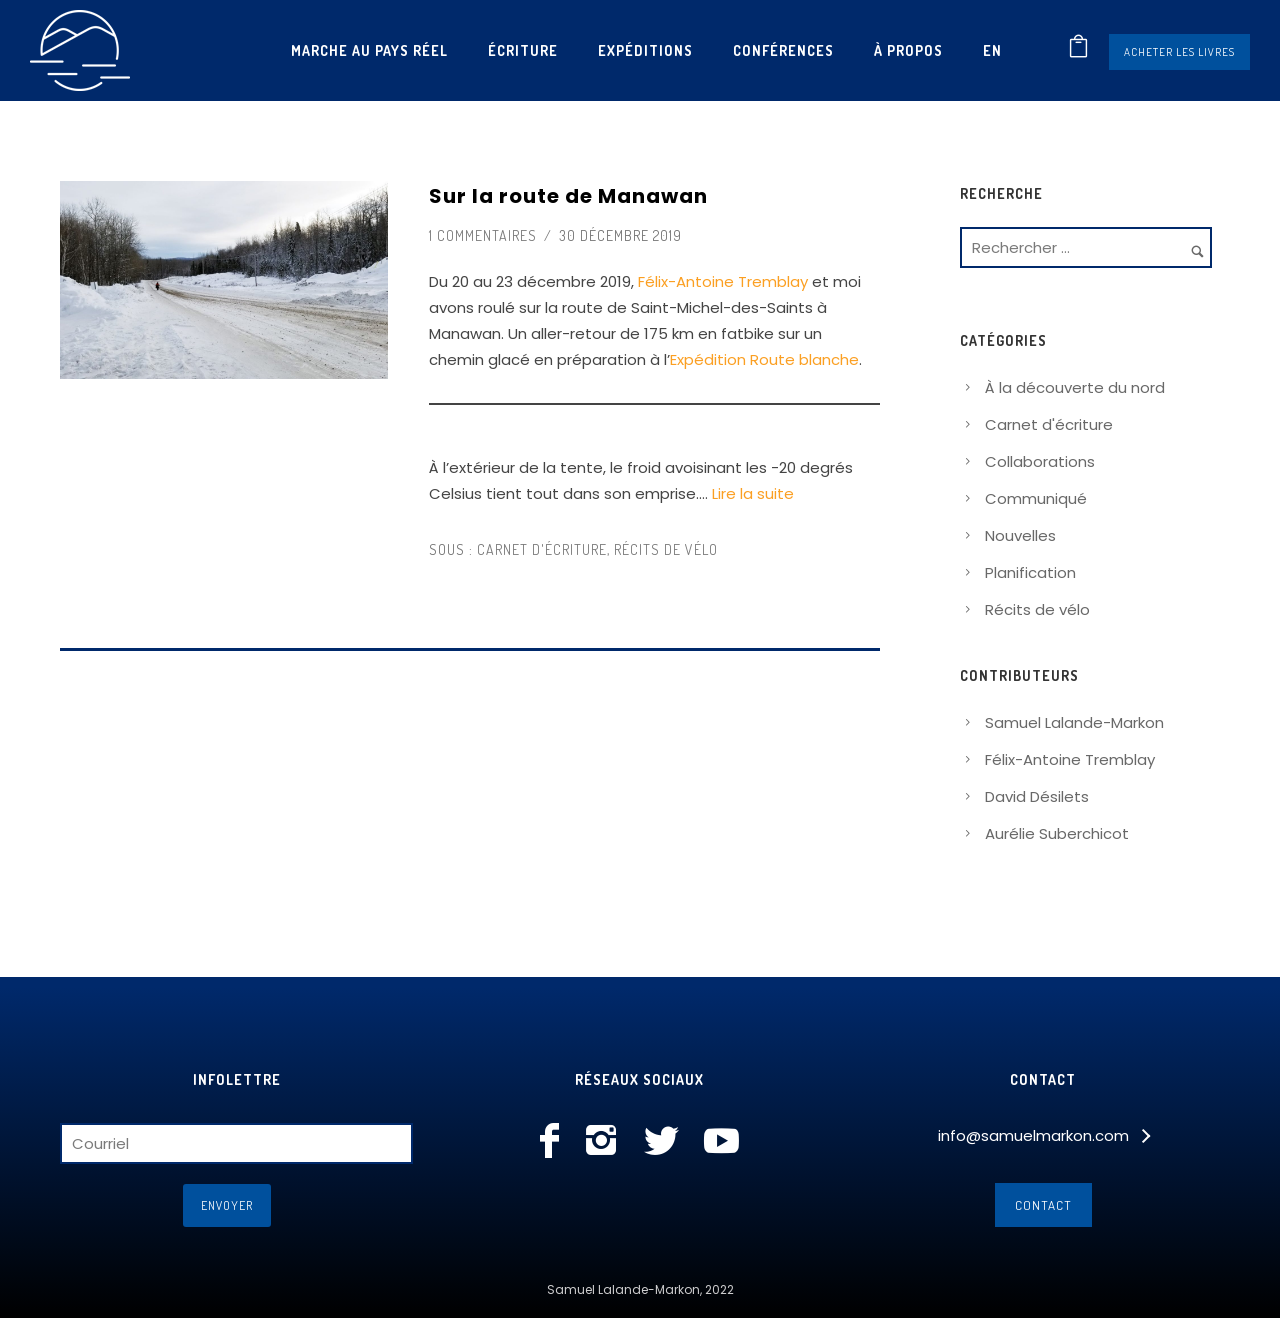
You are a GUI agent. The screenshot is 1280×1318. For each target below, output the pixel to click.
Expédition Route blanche (764, 359)
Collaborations (1040, 461)
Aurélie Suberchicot (1057, 833)
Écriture (523, 50)
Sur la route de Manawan (568, 196)
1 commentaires (483, 235)
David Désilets (1037, 796)
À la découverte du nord (1075, 387)
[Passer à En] (992, 50)
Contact (1043, 1205)
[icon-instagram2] (606, 1142)
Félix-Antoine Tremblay (723, 281)
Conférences (783, 50)
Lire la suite (753, 493)
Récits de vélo (666, 549)
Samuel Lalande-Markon (1074, 722)
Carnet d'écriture (540, 549)
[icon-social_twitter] (666, 1142)
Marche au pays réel (369, 50)
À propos (908, 50)
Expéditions (645, 50)
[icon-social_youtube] (721, 1142)
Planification (1030, 572)
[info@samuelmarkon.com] (1043, 1136)
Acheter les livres (1179, 52)
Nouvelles (1020, 535)
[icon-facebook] (554, 1142)
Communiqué (1036, 498)
